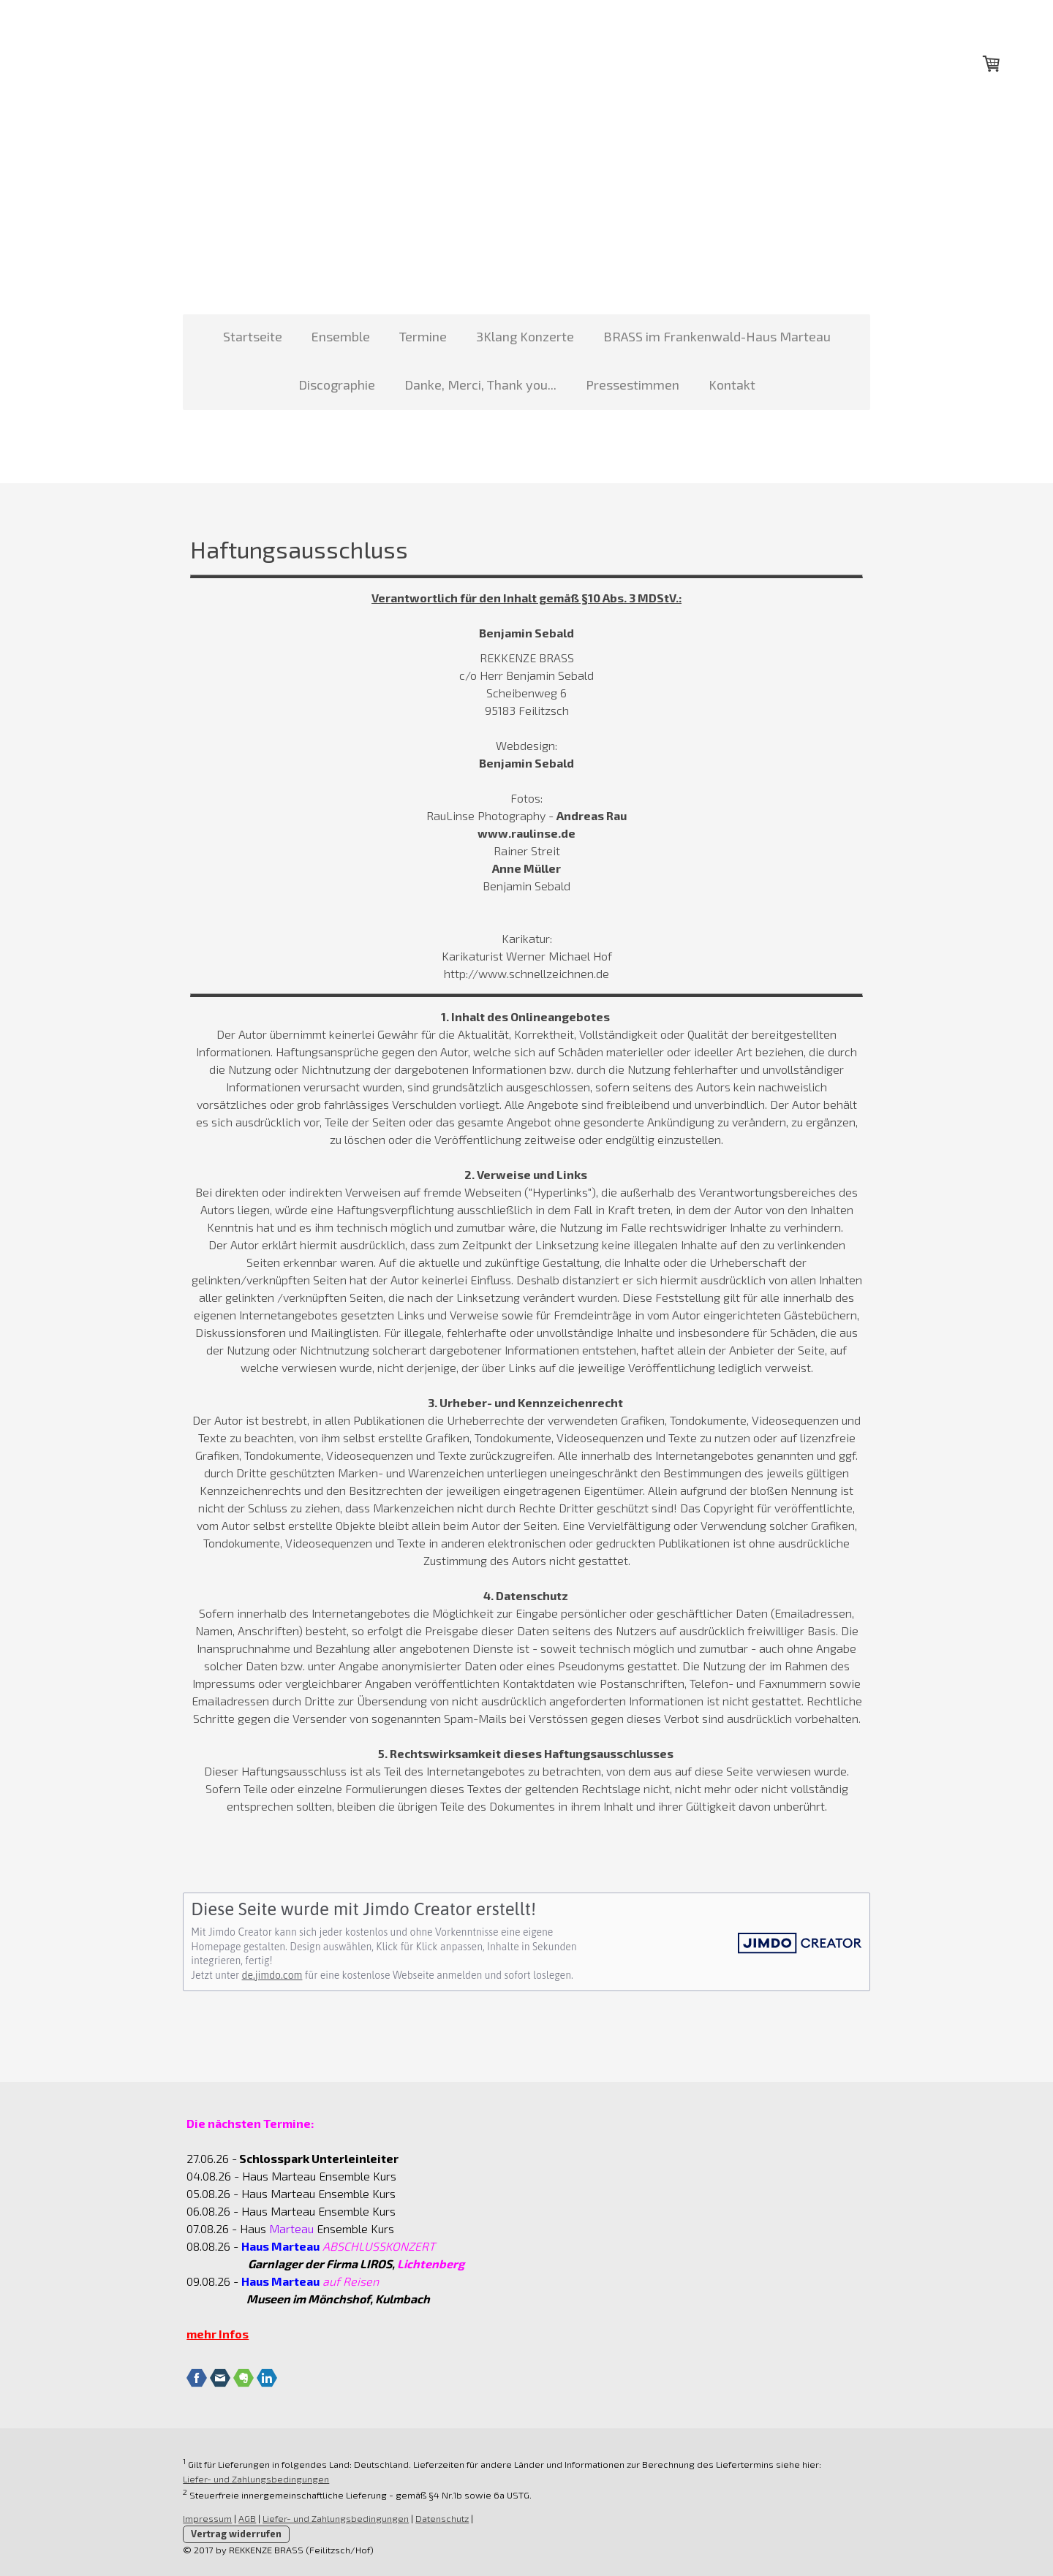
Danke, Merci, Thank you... (480, 384)
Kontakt (732, 384)
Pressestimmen (632, 384)
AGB (240, 2518)
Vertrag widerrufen (229, 2533)
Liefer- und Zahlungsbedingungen (249, 2479)
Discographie (336, 384)
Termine (423, 336)
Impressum (200, 2518)
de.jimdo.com (264, 1975)
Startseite (252, 336)
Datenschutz (434, 2518)
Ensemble (341, 336)
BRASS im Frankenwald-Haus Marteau (717, 336)
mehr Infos (210, 2334)
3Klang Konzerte (525, 336)
